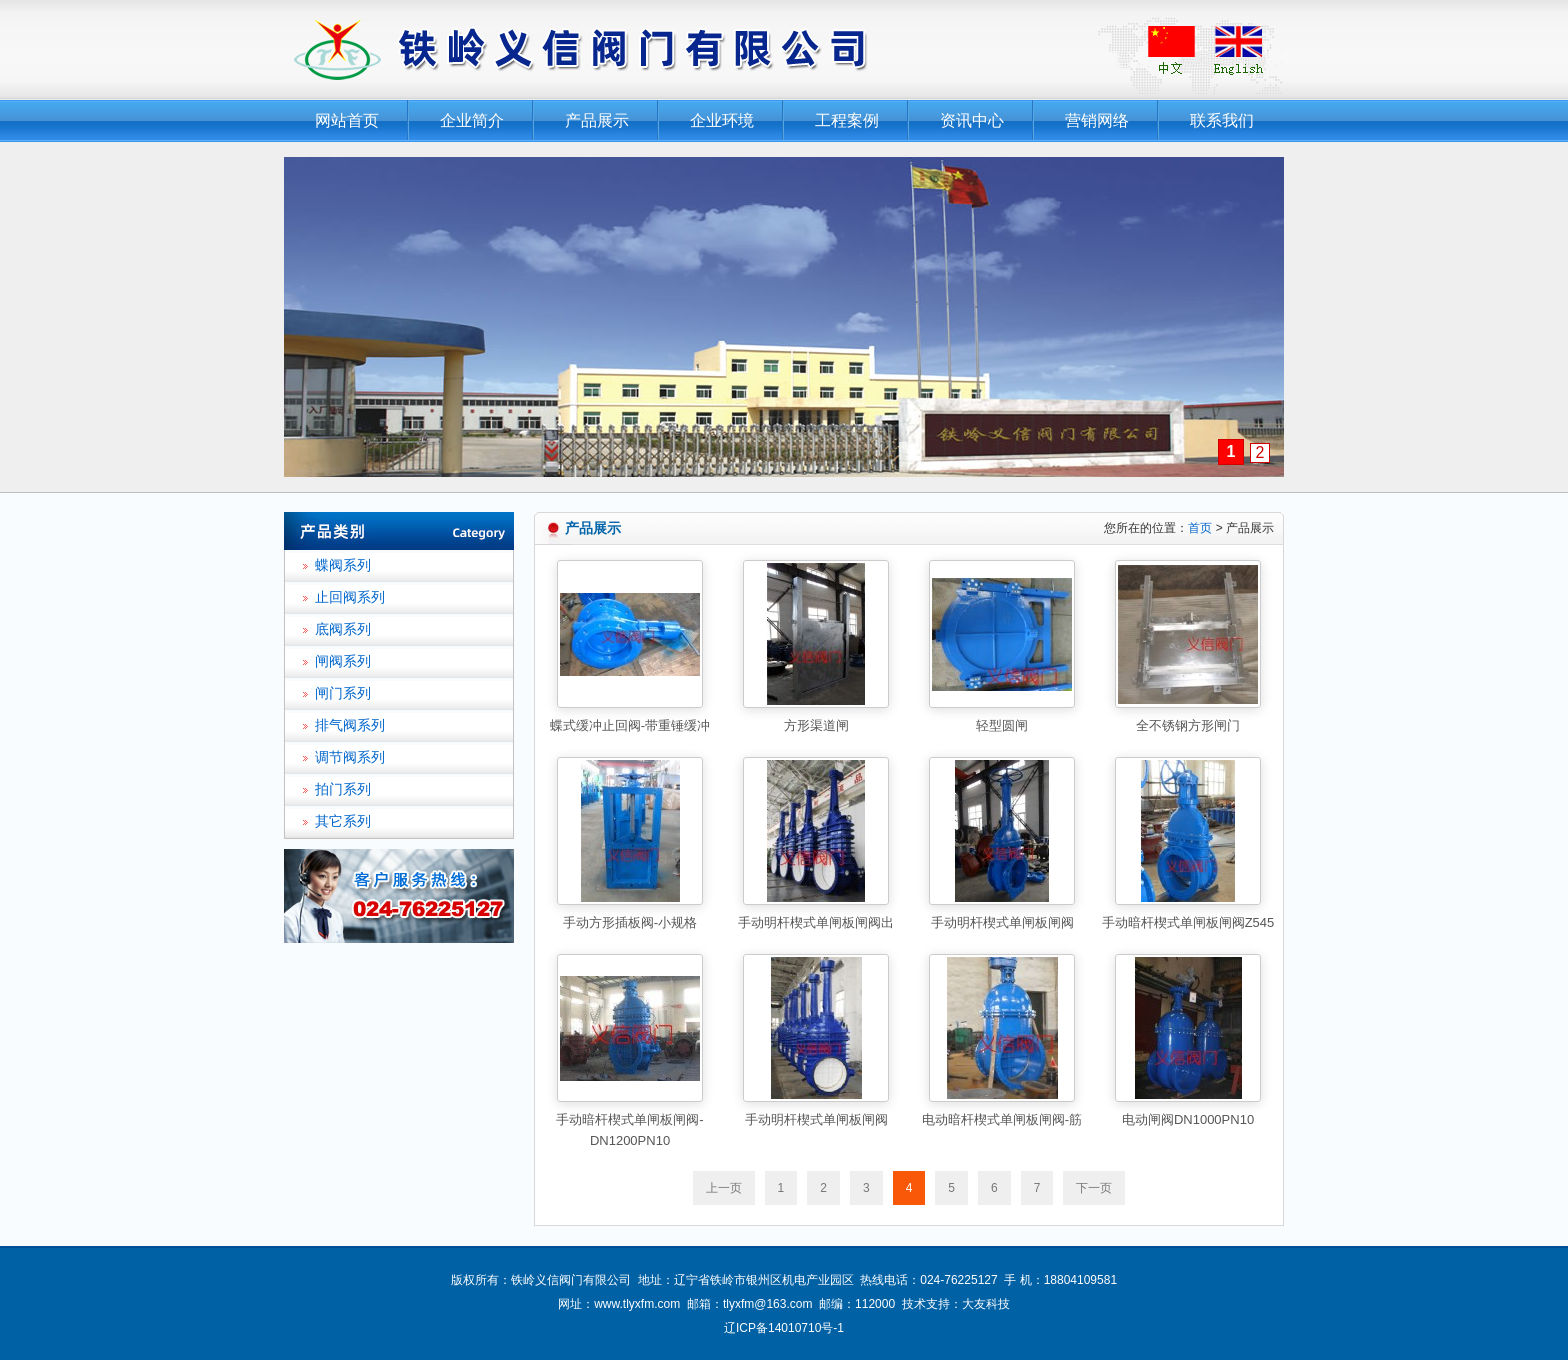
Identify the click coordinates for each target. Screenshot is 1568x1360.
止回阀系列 (350, 597)
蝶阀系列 (343, 565)
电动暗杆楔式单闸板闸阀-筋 (1002, 1119)
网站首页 (347, 120)
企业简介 (472, 120)
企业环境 (722, 120)
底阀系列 (343, 629)
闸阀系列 (343, 661)
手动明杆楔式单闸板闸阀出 (816, 922)
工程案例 (847, 120)
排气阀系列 (350, 725)
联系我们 (1222, 120)
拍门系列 (343, 789)
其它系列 (343, 821)
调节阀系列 (350, 757)
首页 (1200, 528)
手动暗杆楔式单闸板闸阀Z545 (1188, 922)
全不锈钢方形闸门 (1188, 725)
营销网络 (1097, 120)
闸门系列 (343, 693)
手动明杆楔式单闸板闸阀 (1002, 922)
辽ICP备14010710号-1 (784, 1328)
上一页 (724, 1188)
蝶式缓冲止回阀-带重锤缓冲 (630, 725)
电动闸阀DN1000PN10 (1188, 1119)
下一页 (1094, 1188)
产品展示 (597, 120)
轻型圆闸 (1002, 725)
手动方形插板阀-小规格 (630, 922)
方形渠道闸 (816, 725)
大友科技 (986, 1304)
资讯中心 (972, 120)
